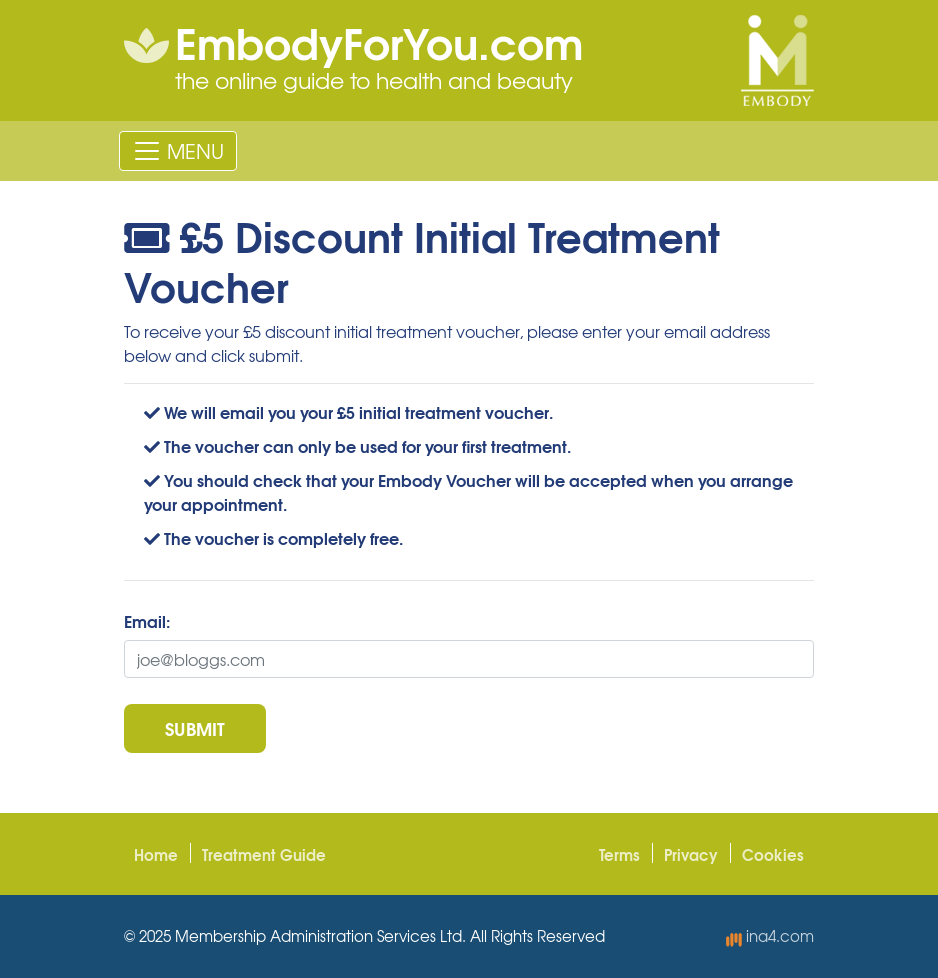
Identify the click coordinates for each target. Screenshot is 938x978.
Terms (619, 854)
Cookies (773, 854)
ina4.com (770, 936)
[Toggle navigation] (178, 151)
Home (156, 854)
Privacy (691, 854)
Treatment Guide (264, 854)
